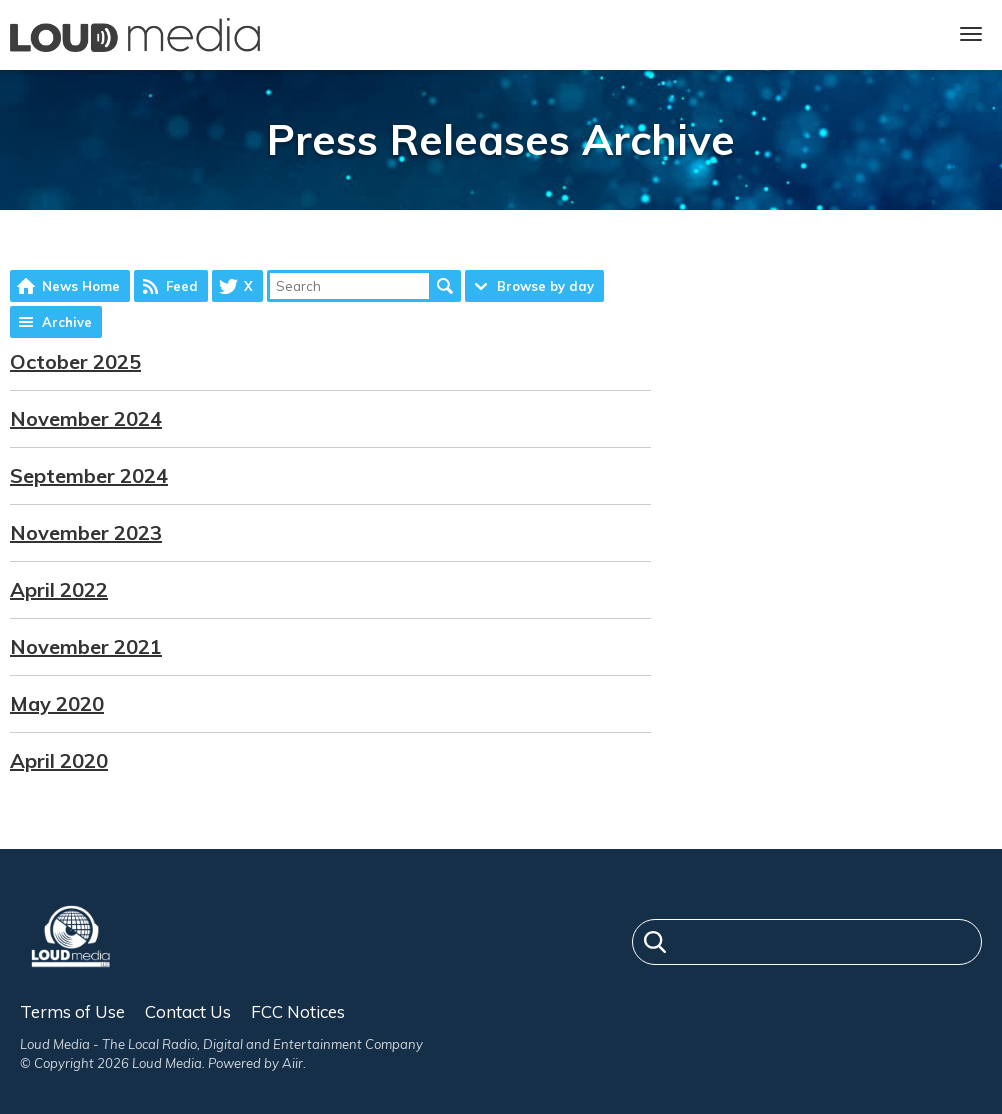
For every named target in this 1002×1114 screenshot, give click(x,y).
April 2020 (59, 760)
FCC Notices (298, 1011)
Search (445, 286)
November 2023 (86, 532)
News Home (81, 286)
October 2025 (75, 361)
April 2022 (59, 589)
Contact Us (188, 1011)
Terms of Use (72, 1011)
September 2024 (89, 475)
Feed (182, 286)
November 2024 (86, 418)
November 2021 (86, 646)
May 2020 (57, 703)
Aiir (292, 1063)
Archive (67, 322)
